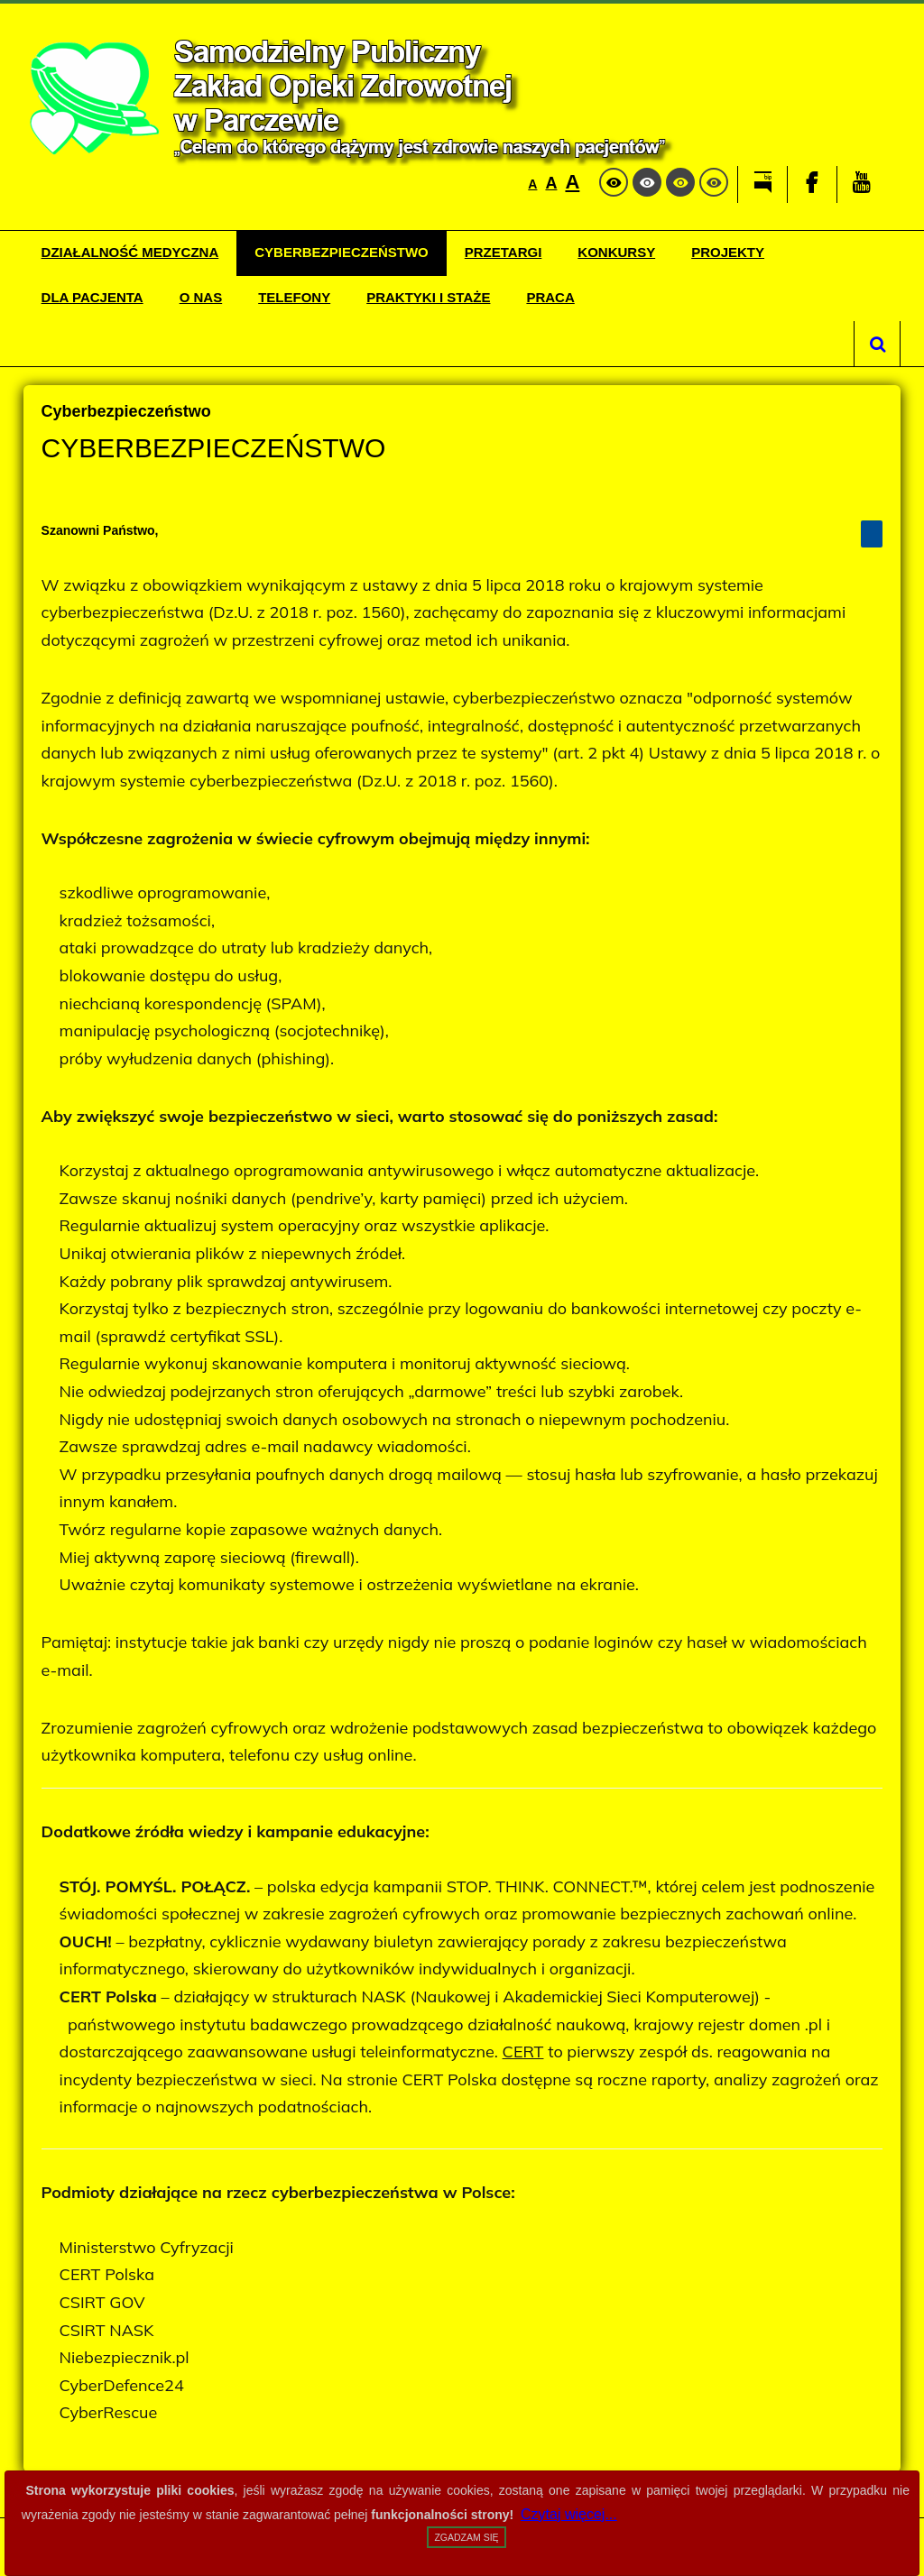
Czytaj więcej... (569, 2514)
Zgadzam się (466, 2537)
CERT (523, 2051)
